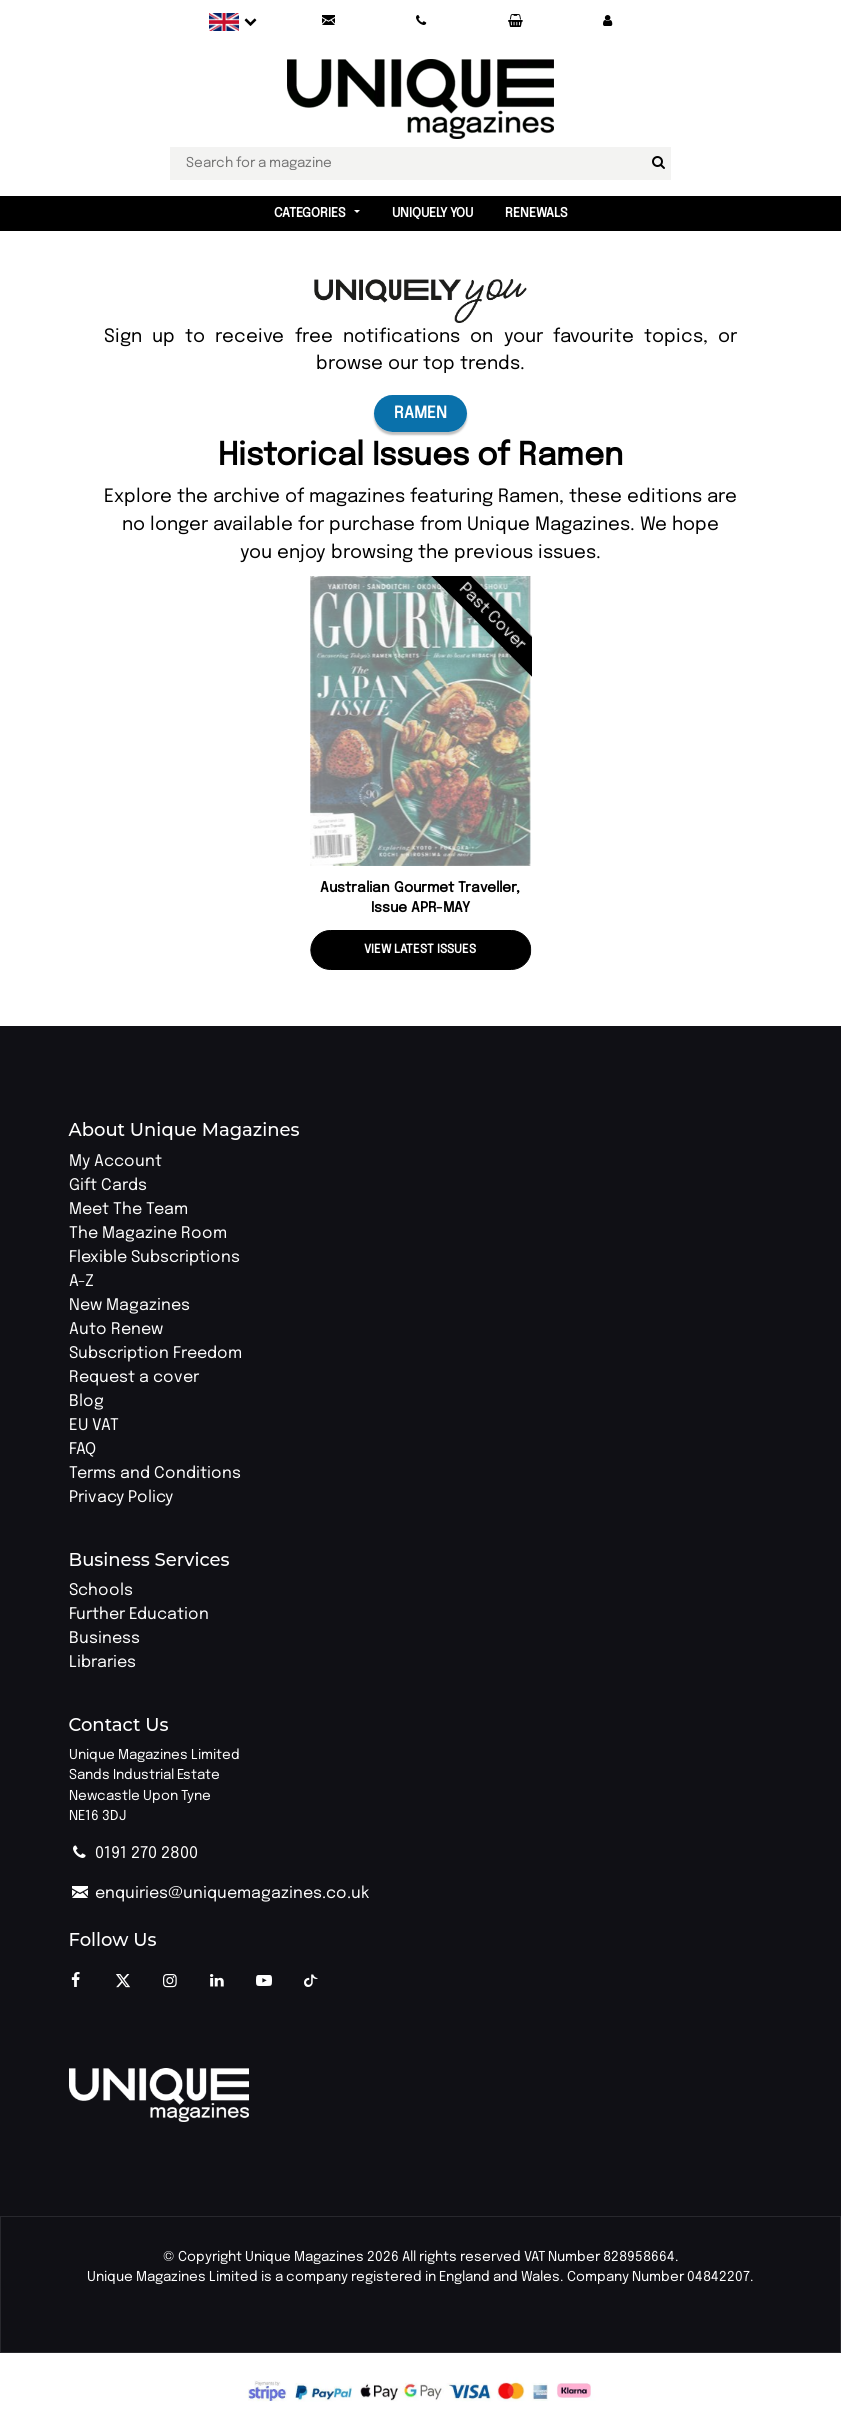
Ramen (420, 413)
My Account (115, 1161)
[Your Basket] (514, 21)
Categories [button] (310, 213)
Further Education (139, 1614)
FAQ (82, 1449)
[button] (607, 21)
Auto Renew (116, 1329)
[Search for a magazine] (658, 163)
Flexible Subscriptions (154, 1257)
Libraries (102, 1662)
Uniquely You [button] (432, 213)
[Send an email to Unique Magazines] (328, 21)
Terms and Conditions (155, 1473)
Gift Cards (108, 1185)
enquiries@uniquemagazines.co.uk (219, 1893)
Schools (101, 1590)
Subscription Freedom (155, 1353)
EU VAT (94, 1425)
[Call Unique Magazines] (421, 21)
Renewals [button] (536, 213)
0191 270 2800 (133, 1853)
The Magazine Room (148, 1233)
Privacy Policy (121, 1497)
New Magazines (129, 1305)
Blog (86, 1401)
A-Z (81, 1281)
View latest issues (420, 950)
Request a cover (134, 1377)
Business (104, 1638)
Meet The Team (128, 1209)
